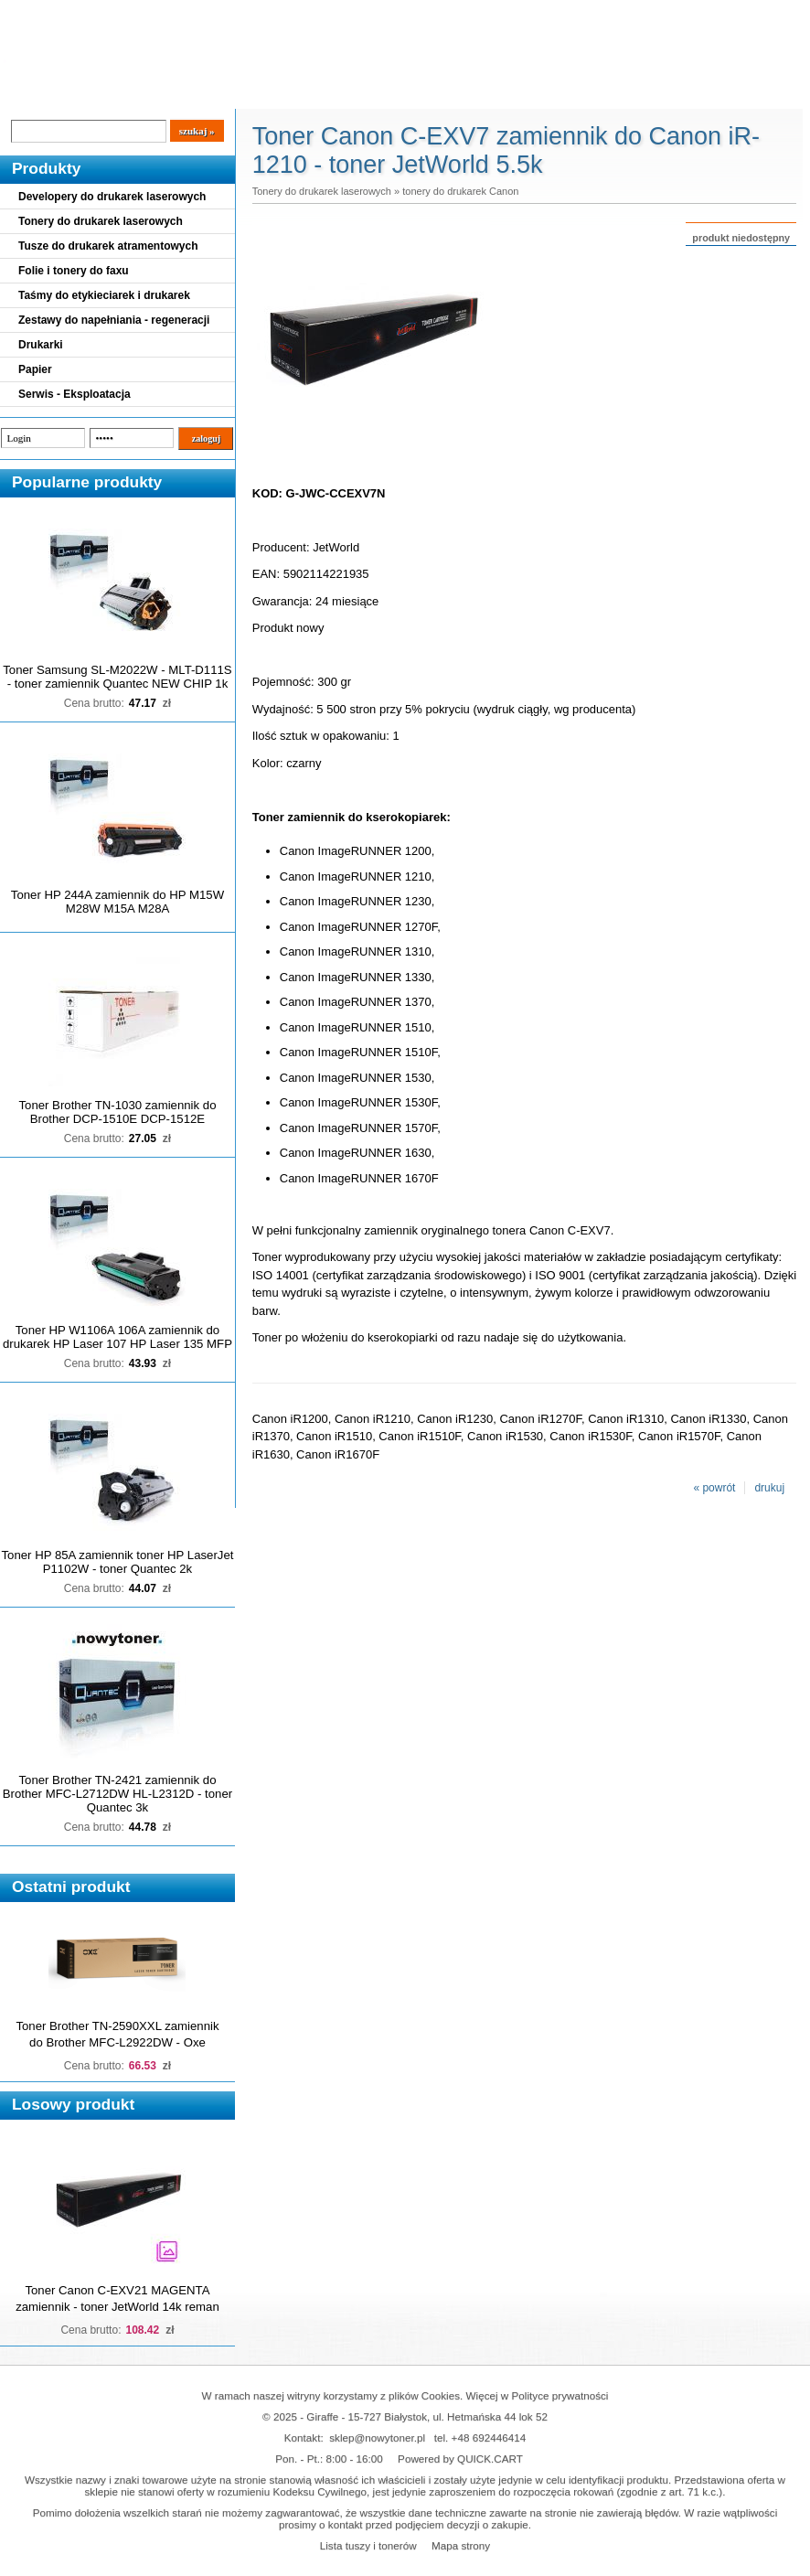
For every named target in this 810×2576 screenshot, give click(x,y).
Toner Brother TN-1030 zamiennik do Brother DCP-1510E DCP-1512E (117, 1112)
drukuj (769, 1487)
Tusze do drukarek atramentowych (108, 246)
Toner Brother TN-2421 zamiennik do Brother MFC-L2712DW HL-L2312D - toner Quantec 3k (117, 1793)
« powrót (714, 1487)
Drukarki (40, 344)
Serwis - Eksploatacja (74, 394)
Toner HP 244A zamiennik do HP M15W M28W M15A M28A (117, 901)
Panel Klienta (221, 93)
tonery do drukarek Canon (460, 191)
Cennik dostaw (111, 93)
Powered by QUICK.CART (460, 2458)
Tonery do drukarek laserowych (100, 221)
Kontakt (310, 93)
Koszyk (710, 13)
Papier (35, 369)
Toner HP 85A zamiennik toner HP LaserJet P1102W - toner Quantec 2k (118, 1562)
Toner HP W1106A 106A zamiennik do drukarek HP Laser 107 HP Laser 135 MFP (117, 1337)
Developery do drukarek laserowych (112, 196)
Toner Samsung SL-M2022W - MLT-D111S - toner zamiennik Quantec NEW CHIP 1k (117, 676)
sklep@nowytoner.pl (377, 2437)
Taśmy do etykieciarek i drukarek (104, 295)
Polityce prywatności (560, 2395)
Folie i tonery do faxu (73, 270)
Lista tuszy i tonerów (368, 2545)
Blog (27, 93)
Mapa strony (461, 2545)
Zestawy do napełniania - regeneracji (113, 320)
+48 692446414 (489, 2437)
